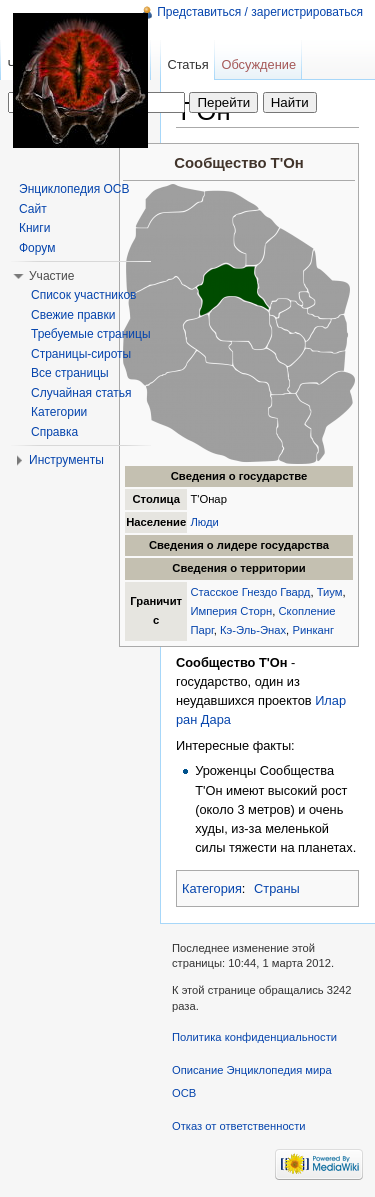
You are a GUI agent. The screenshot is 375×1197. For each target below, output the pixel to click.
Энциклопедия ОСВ (74, 189)
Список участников (83, 295)
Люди (204, 522)
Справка (54, 432)
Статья (187, 64)
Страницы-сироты (81, 354)
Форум (37, 248)
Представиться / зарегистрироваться (260, 12)
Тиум (330, 592)
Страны (277, 888)
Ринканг (313, 630)
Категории (59, 412)
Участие (51, 276)
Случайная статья (81, 393)
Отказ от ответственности (239, 1126)
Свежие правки (73, 315)
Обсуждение (258, 64)
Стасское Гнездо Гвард (250, 592)
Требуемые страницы (91, 334)
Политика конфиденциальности (254, 1037)
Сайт (33, 209)
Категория (212, 888)
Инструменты (66, 460)
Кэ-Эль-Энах (253, 630)
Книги (34, 228)
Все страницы (70, 373)
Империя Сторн (231, 611)
